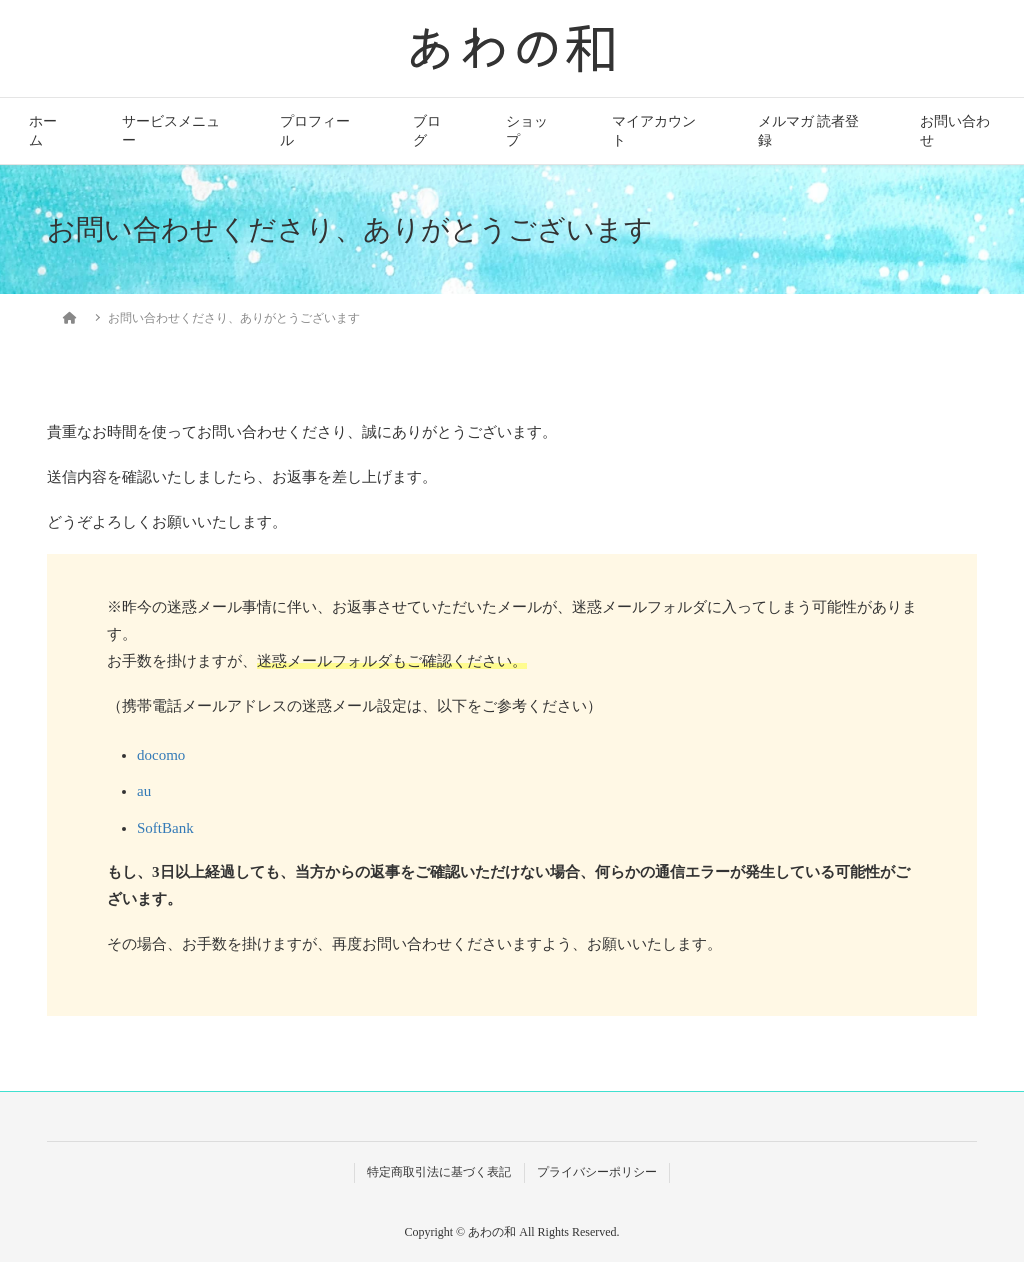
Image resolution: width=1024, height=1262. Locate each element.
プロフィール (315, 131)
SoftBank (165, 828)
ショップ (527, 131)
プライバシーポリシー (597, 1172)
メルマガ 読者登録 (808, 131)
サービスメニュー (171, 131)
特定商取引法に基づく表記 (439, 1172)
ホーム (43, 131)
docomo (161, 755)
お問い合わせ (955, 131)
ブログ (427, 131)
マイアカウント (654, 131)
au (144, 791)
